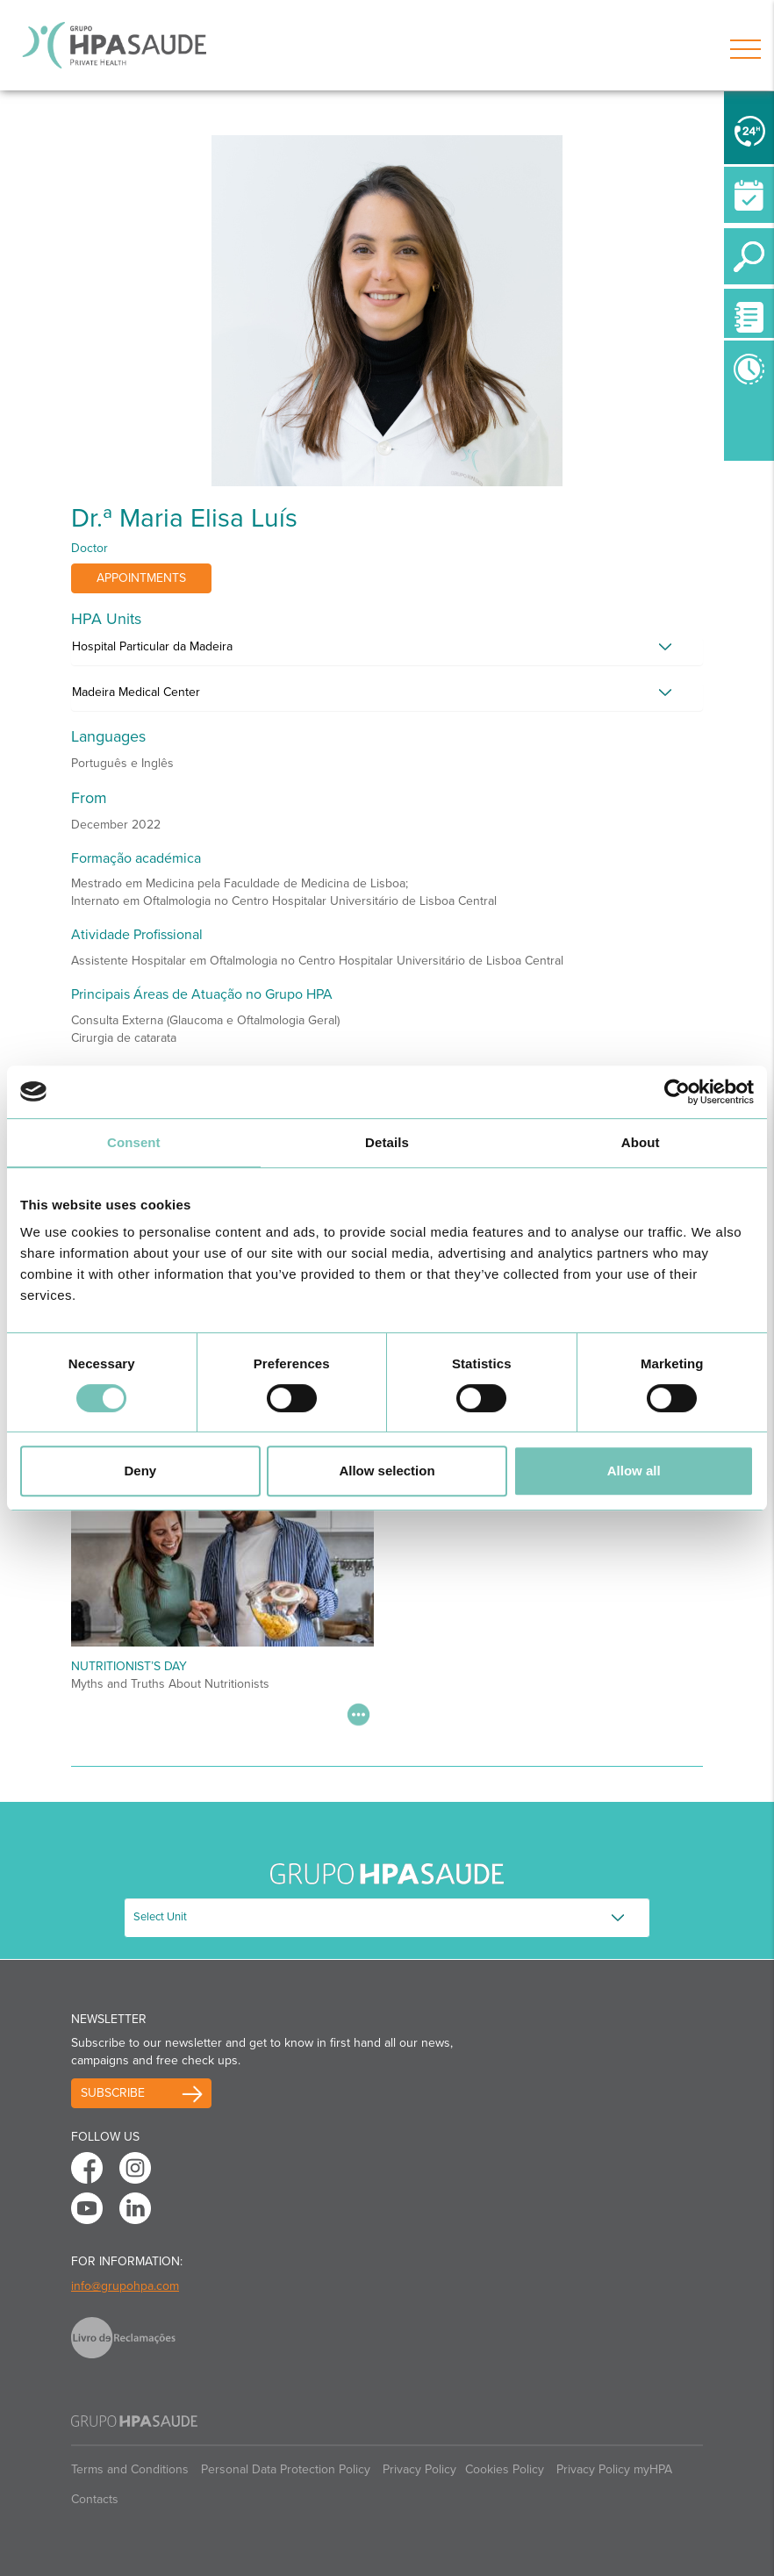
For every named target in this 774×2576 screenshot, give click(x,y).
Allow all (634, 1470)
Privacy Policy (419, 2469)
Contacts (94, 2499)
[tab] (387, 651)
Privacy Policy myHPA (614, 2469)
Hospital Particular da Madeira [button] (152, 646)
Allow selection (386, 1470)
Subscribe (113, 2092)
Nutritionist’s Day (129, 1666)
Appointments (141, 577)
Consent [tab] (134, 1142)
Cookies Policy (504, 2469)
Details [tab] (387, 1142)
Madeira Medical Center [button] (136, 692)
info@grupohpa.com (125, 2285)
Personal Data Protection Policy (285, 2469)
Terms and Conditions (130, 2469)
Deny (140, 1470)
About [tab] (640, 1142)
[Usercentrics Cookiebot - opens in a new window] (677, 1092)
